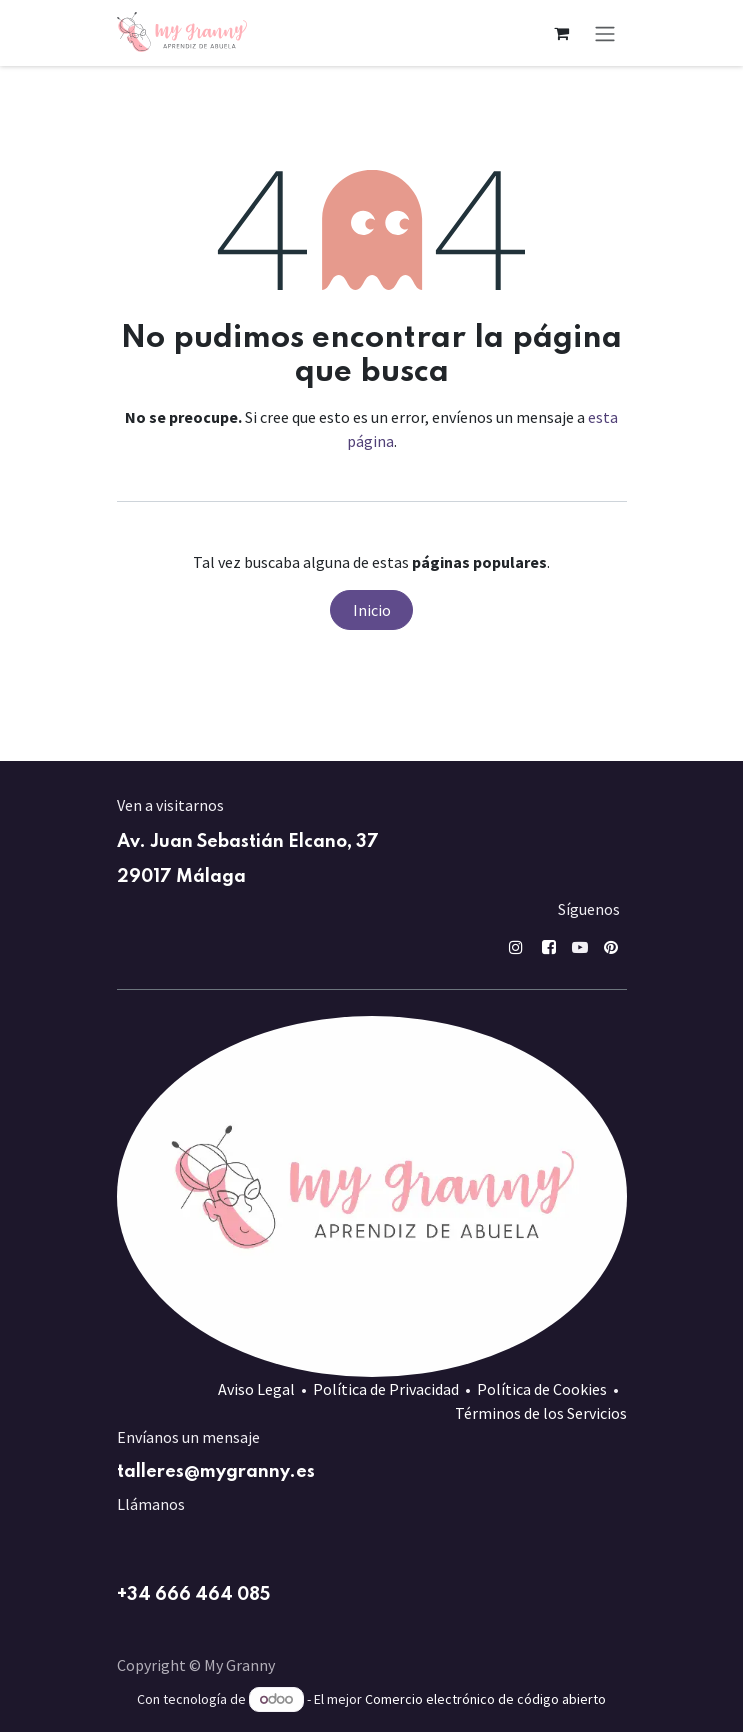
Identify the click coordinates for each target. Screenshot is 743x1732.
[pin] (611, 947)
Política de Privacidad (386, 1389)
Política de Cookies (542, 1389)
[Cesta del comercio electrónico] (562, 33)
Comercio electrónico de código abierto (485, 1699)
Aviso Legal (256, 1389)
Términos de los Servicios (541, 1413)
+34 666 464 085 (193, 1595)
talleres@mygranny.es (216, 1472)
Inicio (372, 610)
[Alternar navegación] (605, 33)
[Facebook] (549, 947)
